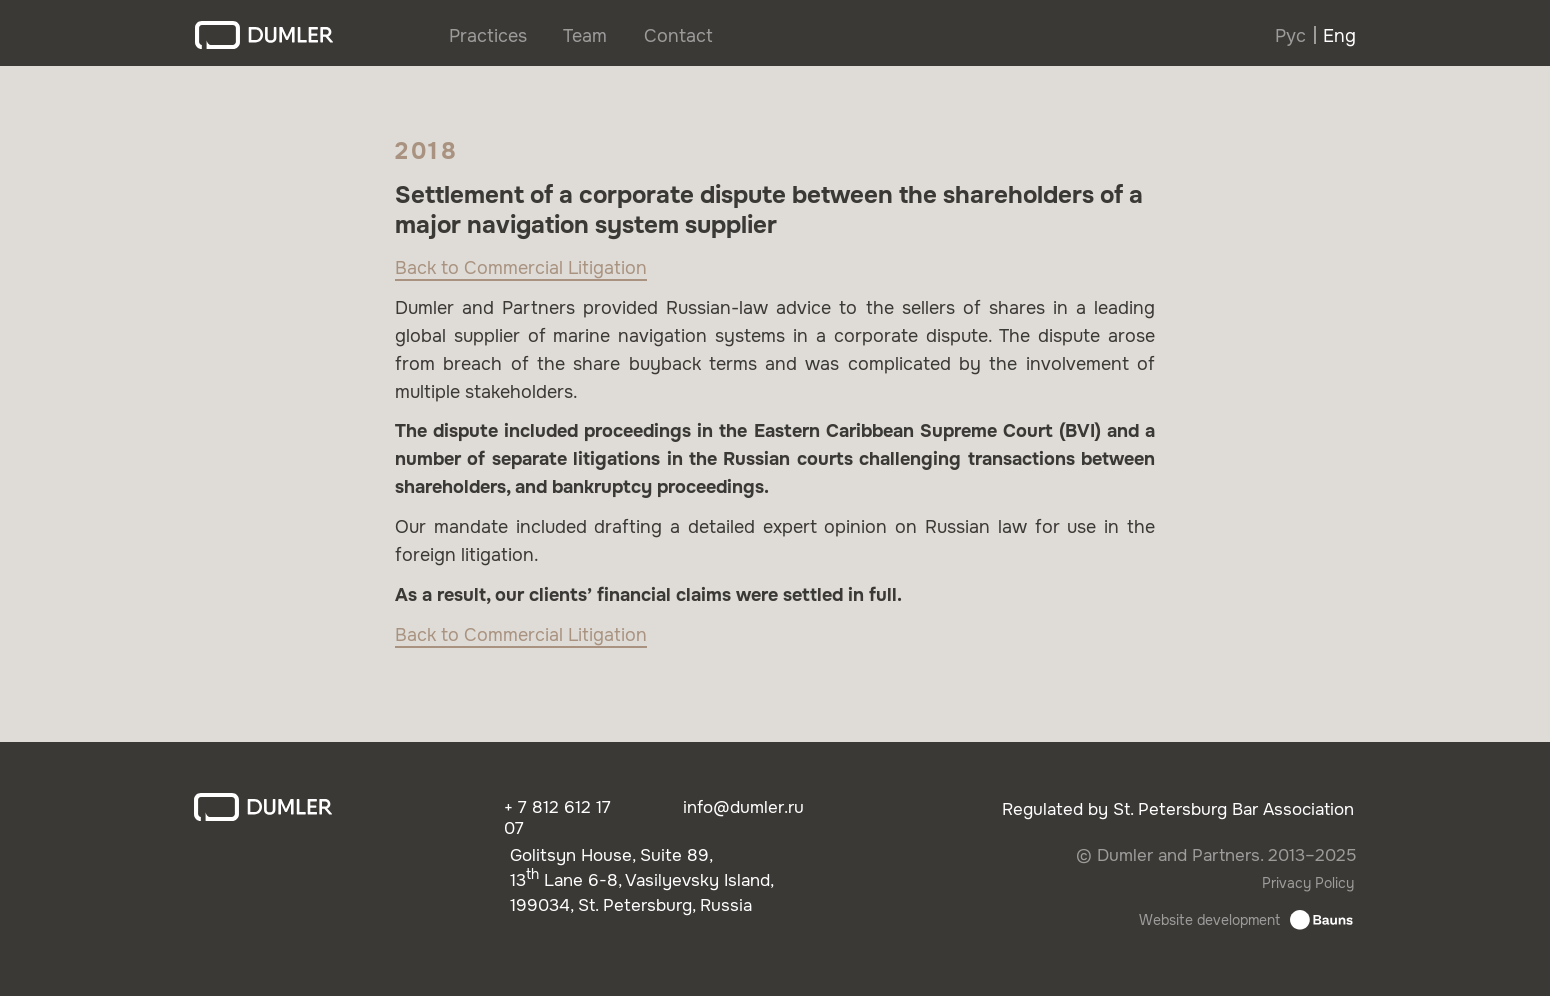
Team (585, 36)
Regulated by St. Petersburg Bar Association (1178, 809)
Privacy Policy (1308, 883)
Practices (488, 36)
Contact (678, 36)
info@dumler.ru (743, 807)
